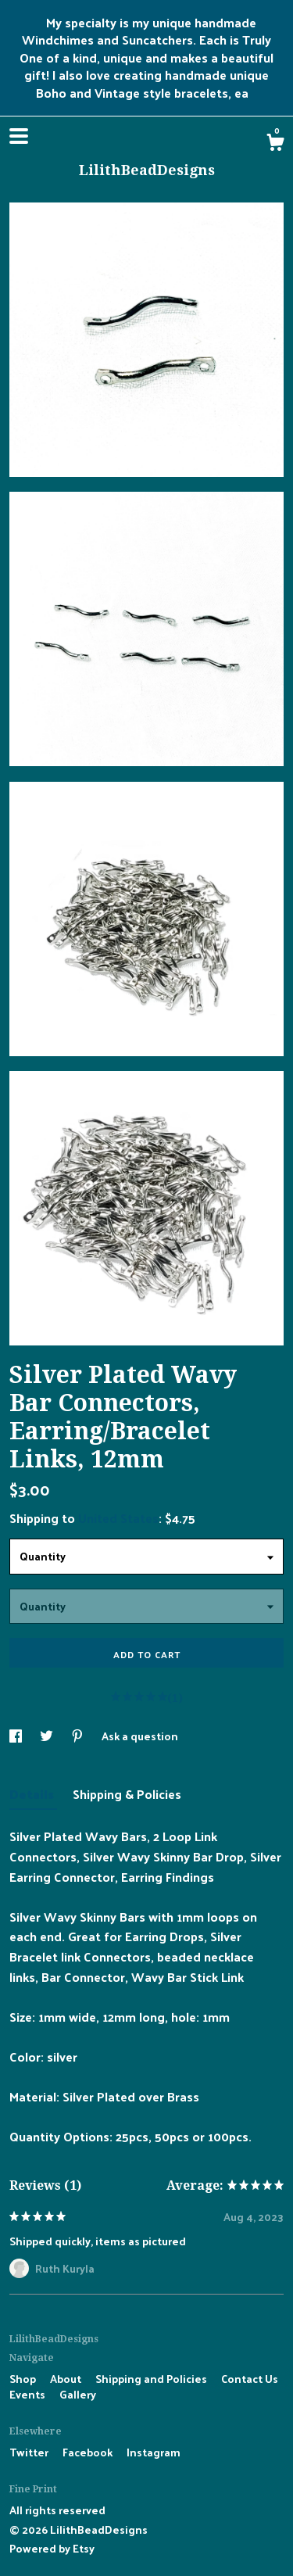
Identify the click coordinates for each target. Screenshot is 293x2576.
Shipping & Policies (127, 1793)
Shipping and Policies (152, 2378)
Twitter (30, 2452)
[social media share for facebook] (16, 1736)
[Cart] (275, 143)
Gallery (77, 2394)
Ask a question (140, 1736)
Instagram (153, 2452)
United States (118, 1518)
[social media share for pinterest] (78, 1736)
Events (28, 2394)
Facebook (89, 2452)
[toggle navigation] (18, 136)
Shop (23, 2378)
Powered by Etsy (52, 2548)
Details (33, 1793)
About (67, 2378)
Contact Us (249, 2378)
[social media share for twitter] (47, 1736)
